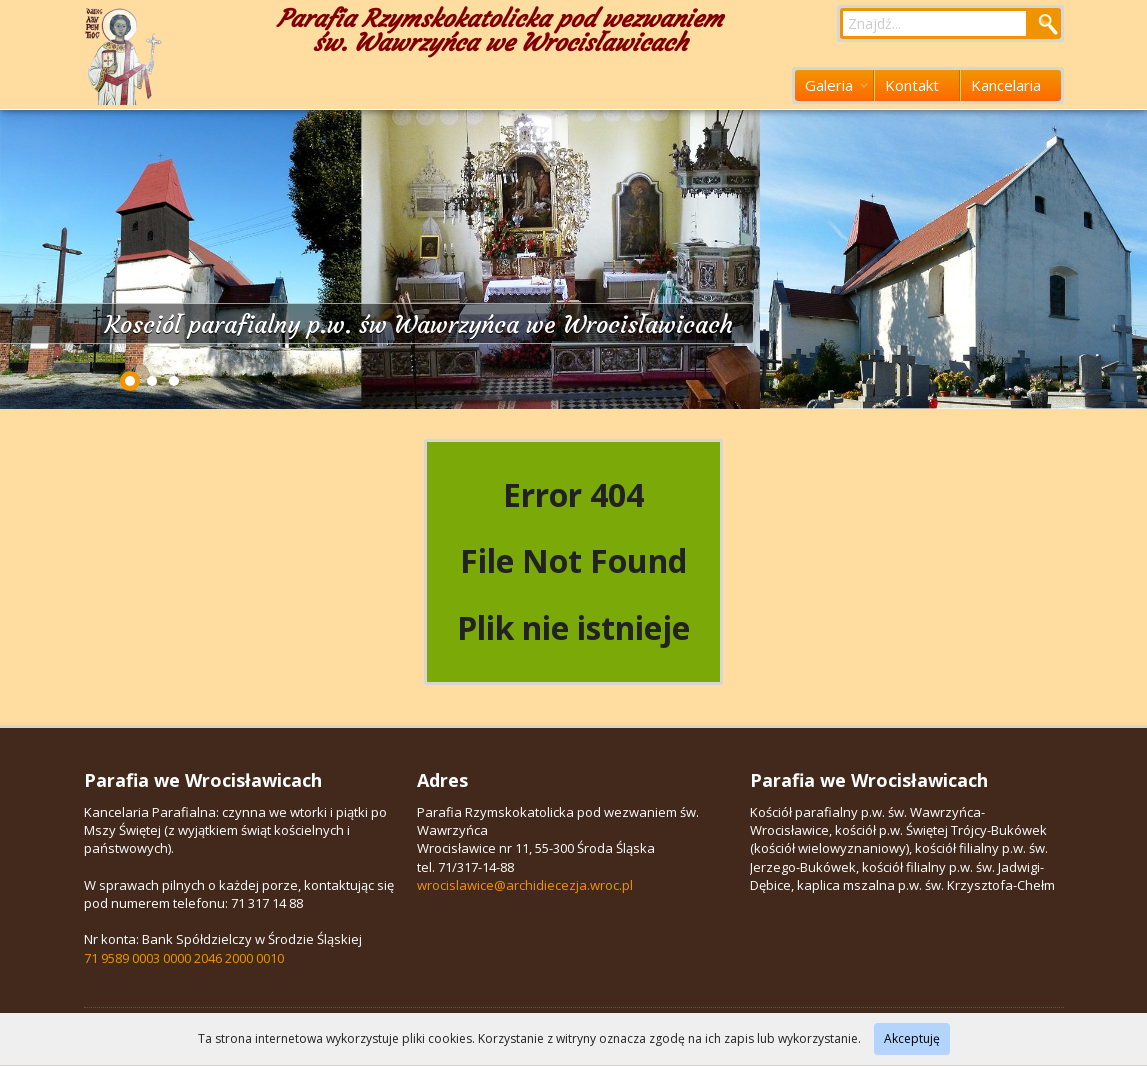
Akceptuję (912, 1038)
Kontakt (912, 85)
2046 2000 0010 (239, 958)
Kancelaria (1006, 85)
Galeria (836, 85)
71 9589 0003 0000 (137, 958)
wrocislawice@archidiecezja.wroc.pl (525, 885)
